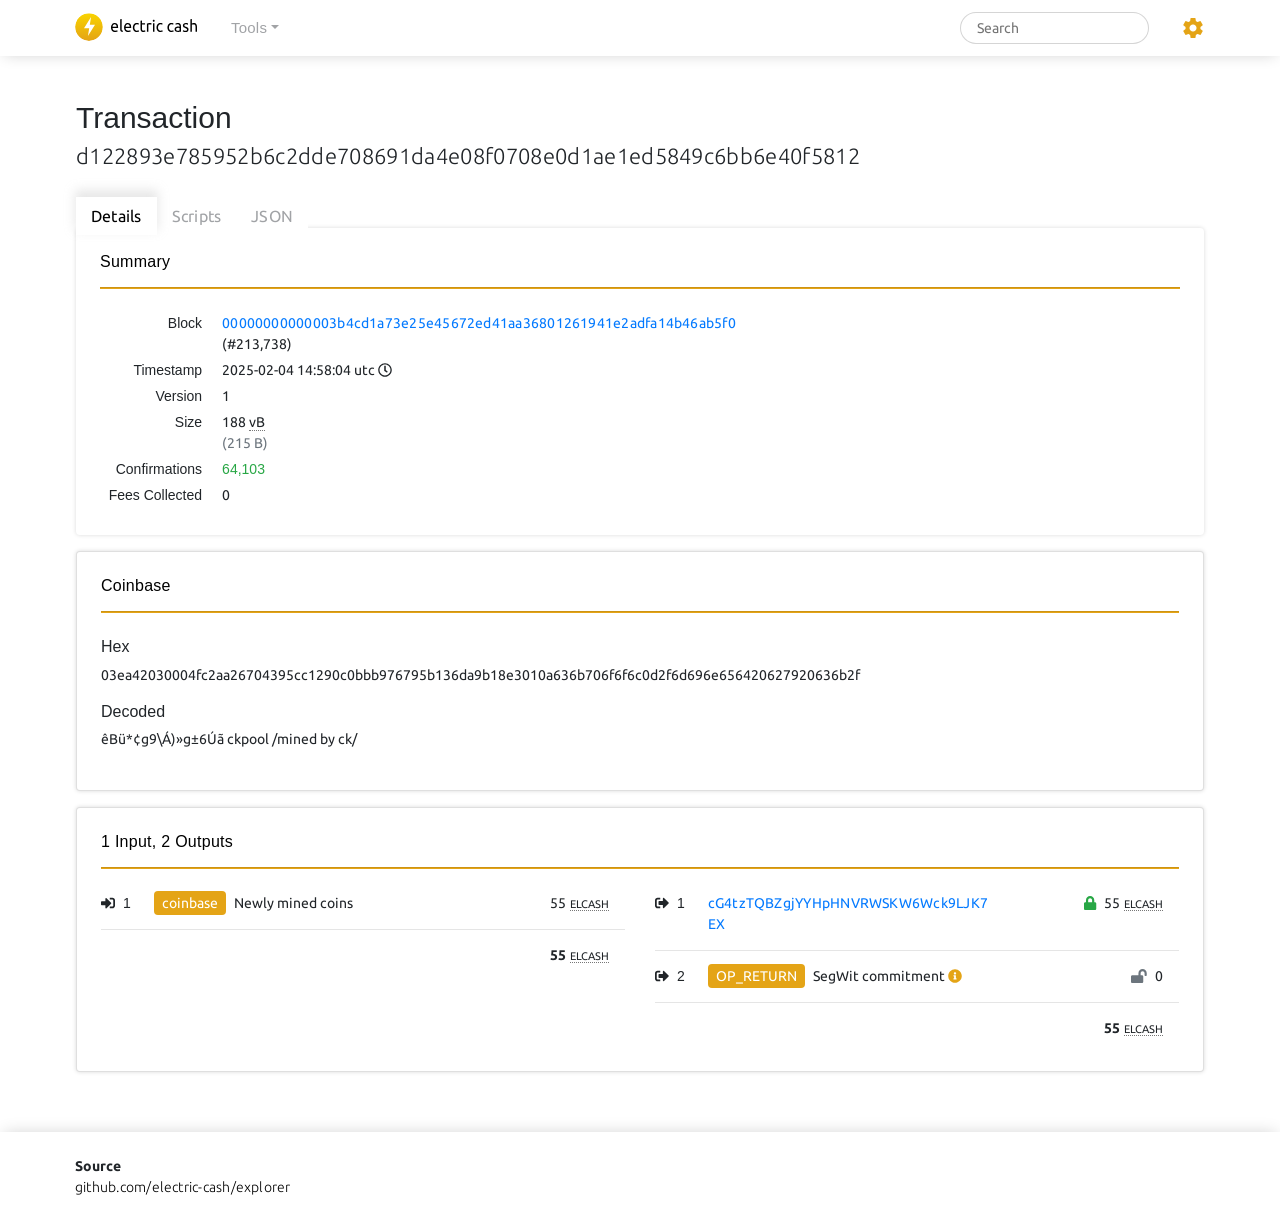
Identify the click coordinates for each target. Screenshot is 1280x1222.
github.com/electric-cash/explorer (183, 1187)
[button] (255, 28)
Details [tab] (116, 216)
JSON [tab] (272, 216)
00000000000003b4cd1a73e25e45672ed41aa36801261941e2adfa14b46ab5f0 (479, 323)
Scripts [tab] (197, 216)
